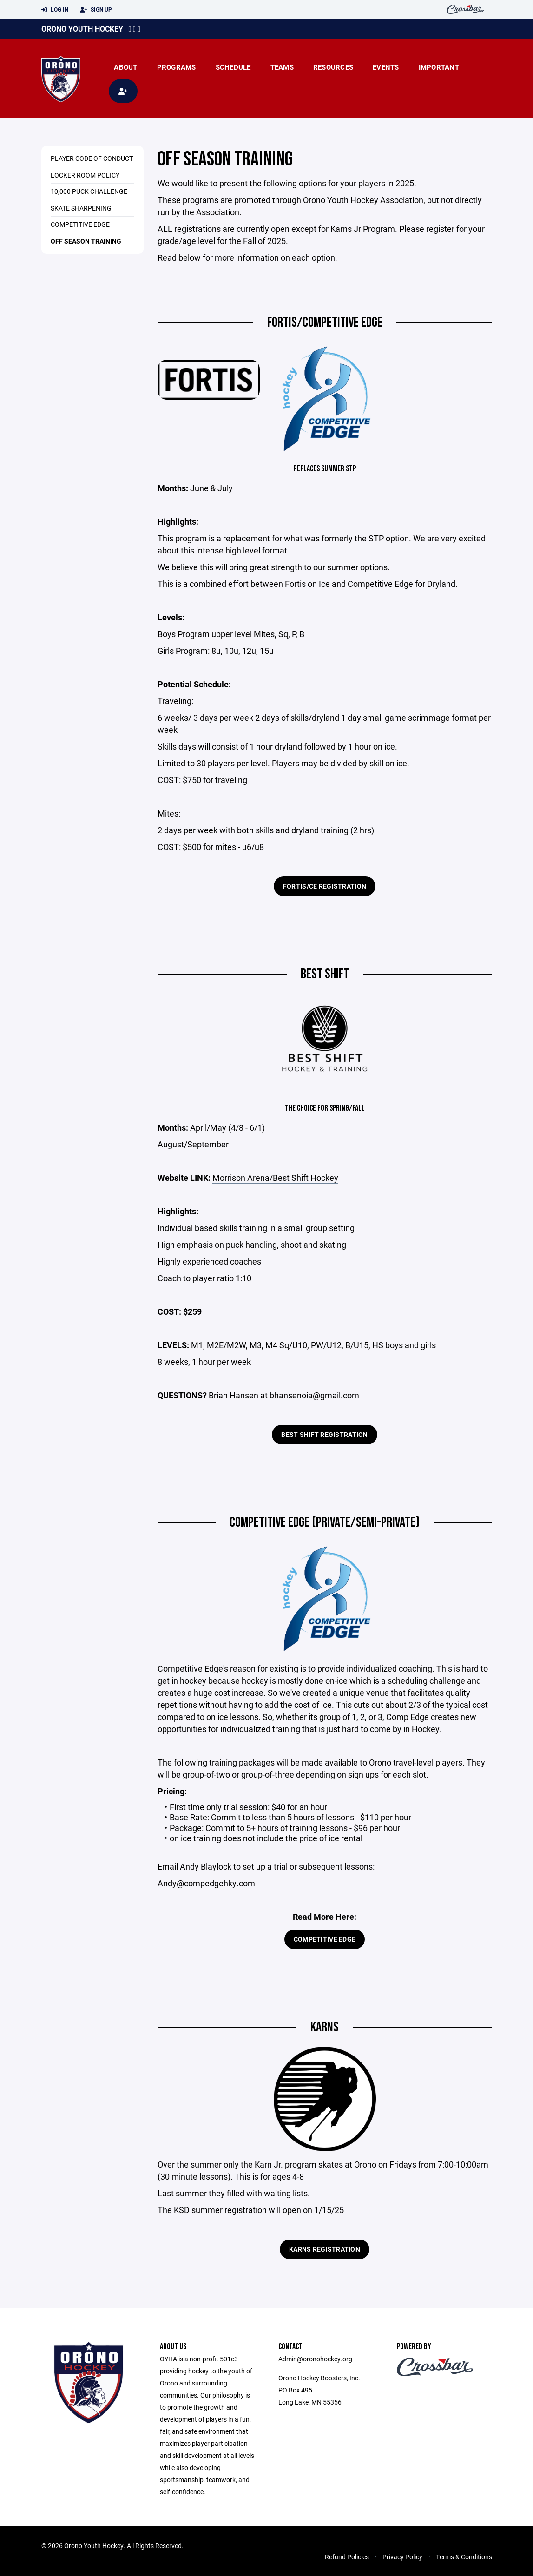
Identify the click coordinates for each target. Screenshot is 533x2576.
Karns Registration (324, 2249)
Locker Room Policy (85, 175)
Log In (54, 10)
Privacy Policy (402, 2556)
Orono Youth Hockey (82, 28)
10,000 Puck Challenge (89, 191)
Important (439, 67)
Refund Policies (347, 2556)
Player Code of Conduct (92, 158)
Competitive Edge (80, 224)
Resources (333, 67)
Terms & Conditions (464, 2556)
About (125, 67)
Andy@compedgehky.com (206, 1883)
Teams (282, 67)
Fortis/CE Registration (324, 886)
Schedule (233, 67)
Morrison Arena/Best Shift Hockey (275, 1177)
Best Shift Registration (324, 1434)
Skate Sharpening (81, 208)
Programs (176, 67)
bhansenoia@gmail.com (314, 1395)
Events (386, 67)
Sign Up (96, 10)
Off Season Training (86, 241)
